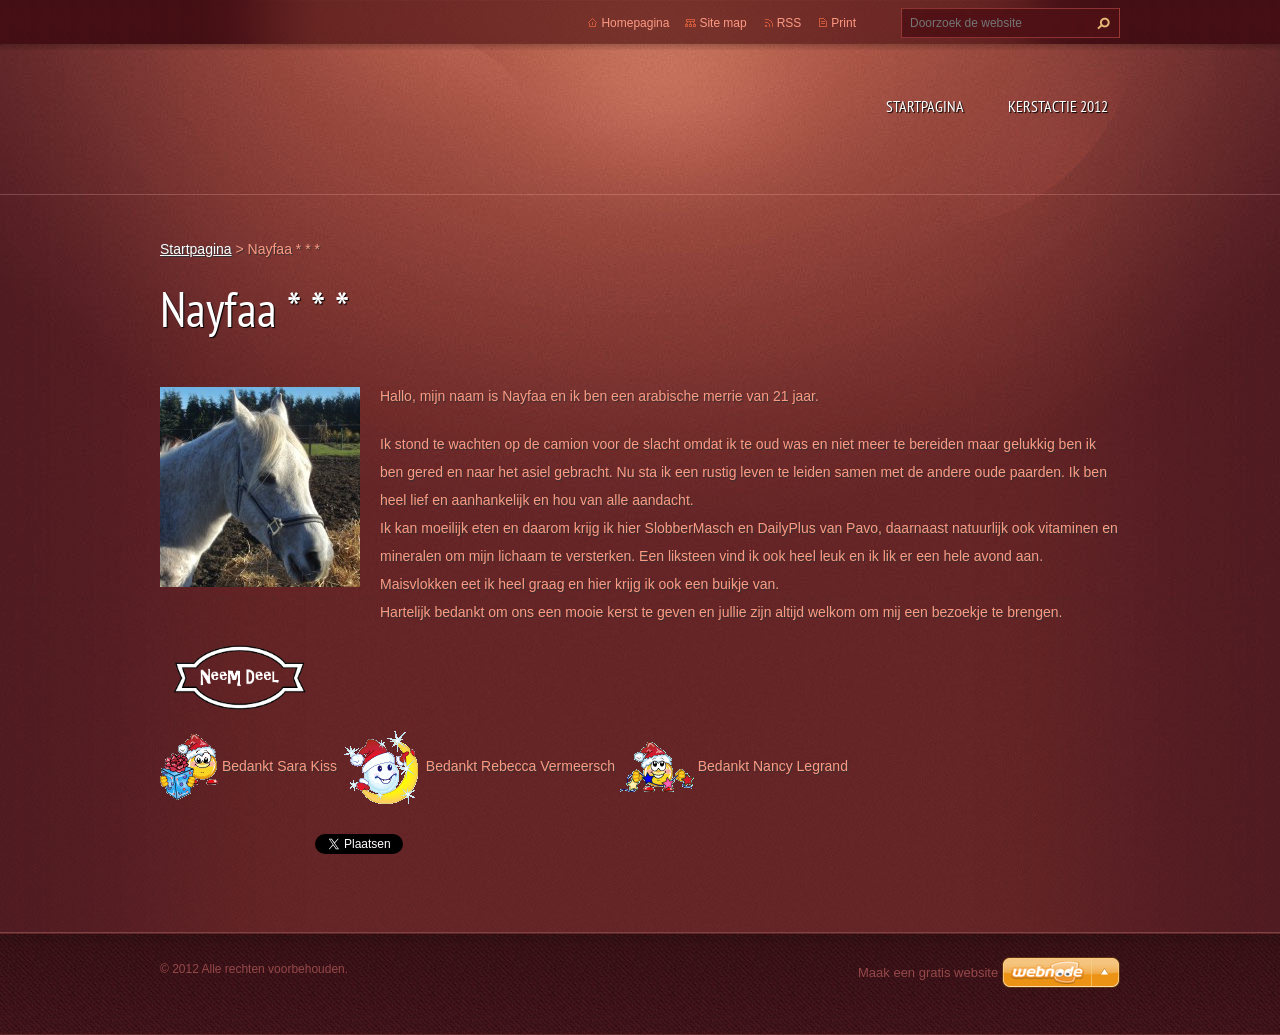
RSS (789, 23)
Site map (722, 23)
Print (843, 23)
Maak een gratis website (928, 972)
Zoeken (1101, 23)
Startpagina (925, 106)
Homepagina (635, 23)
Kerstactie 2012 (1058, 106)
